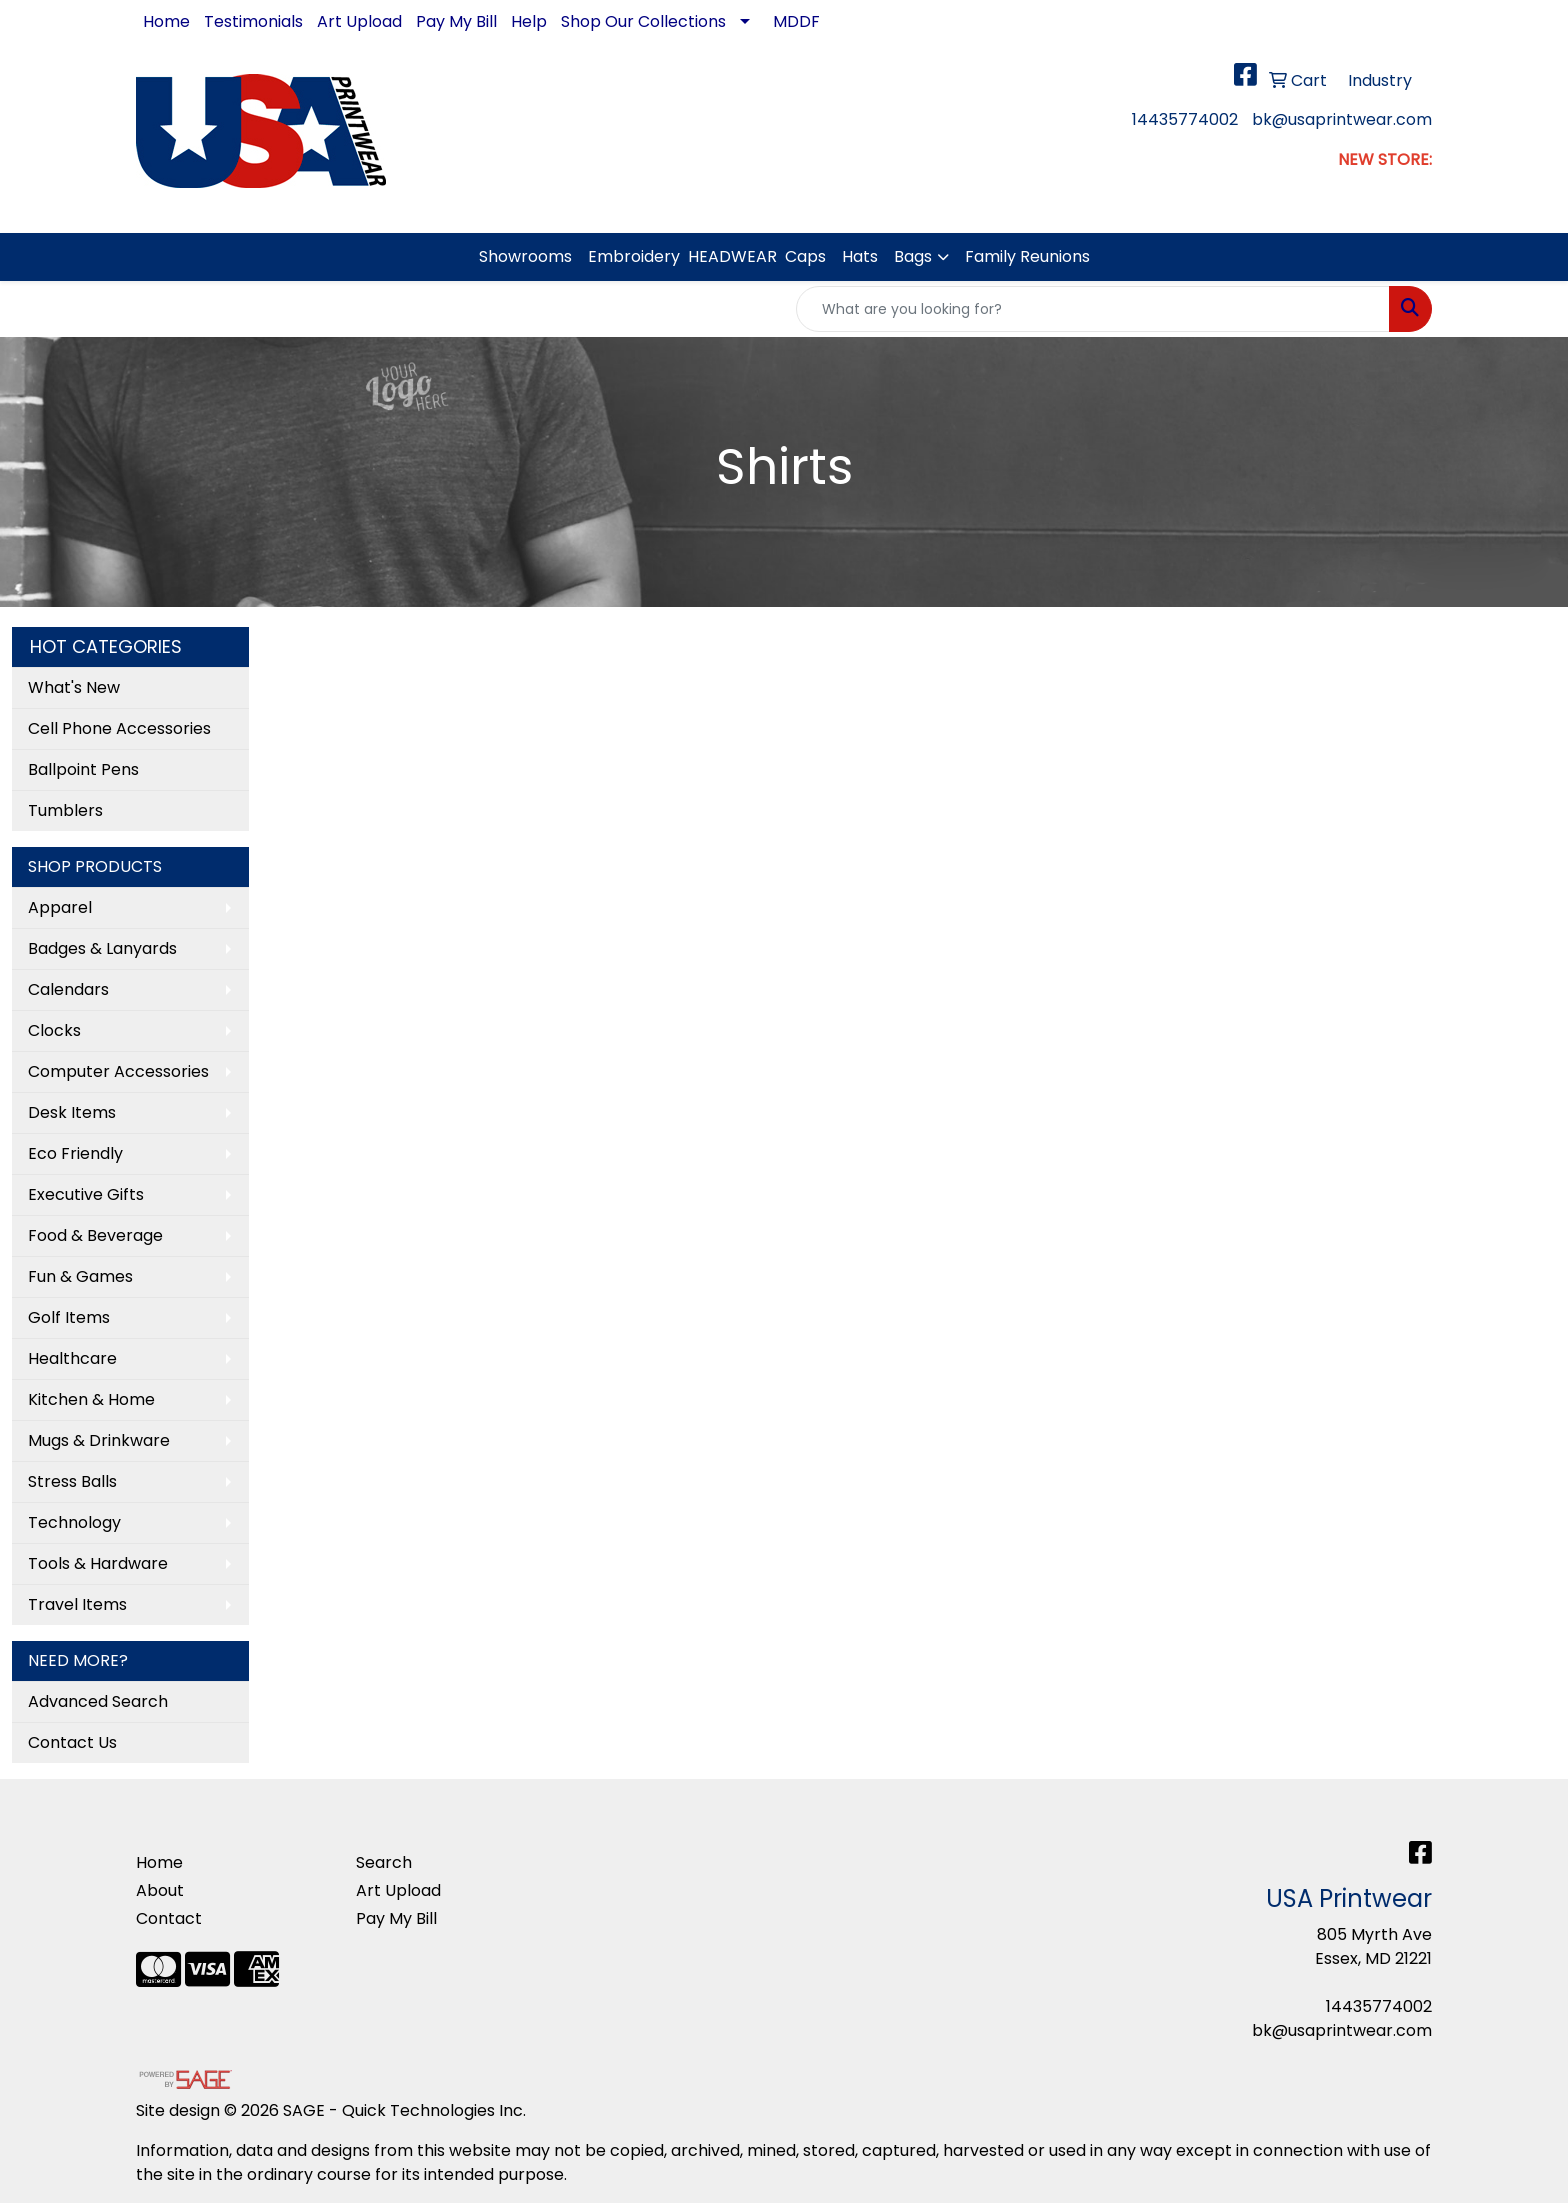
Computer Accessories (118, 1071)
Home (166, 21)
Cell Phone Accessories (119, 728)
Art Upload (359, 21)
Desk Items (72, 1112)
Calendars (68, 989)
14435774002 (1185, 119)
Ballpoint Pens (83, 769)
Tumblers (65, 810)
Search (384, 1862)
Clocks (54, 1030)
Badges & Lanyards (102, 948)
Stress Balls (72, 1481)
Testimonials (253, 21)
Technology (74, 1522)
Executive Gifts (86, 1194)
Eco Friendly (75, 1153)
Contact (169, 1918)
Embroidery (634, 256)
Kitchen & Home (91, 1399)
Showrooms (525, 256)
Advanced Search (98, 1701)
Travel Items (77, 1604)
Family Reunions (1027, 256)
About (160, 1890)
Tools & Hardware (98, 1563)
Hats (860, 256)
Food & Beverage (95, 1235)
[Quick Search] (1093, 309)
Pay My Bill (456, 21)
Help (529, 21)
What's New (74, 687)
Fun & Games (80, 1276)
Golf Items (69, 1317)
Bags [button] (913, 256)
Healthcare (72, 1358)
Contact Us (72, 1742)
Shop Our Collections (643, 21)
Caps (805, 256)
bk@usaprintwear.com (1342, 119)
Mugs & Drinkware (99, 1440)
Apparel (60, 907)
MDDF (796, 21)
